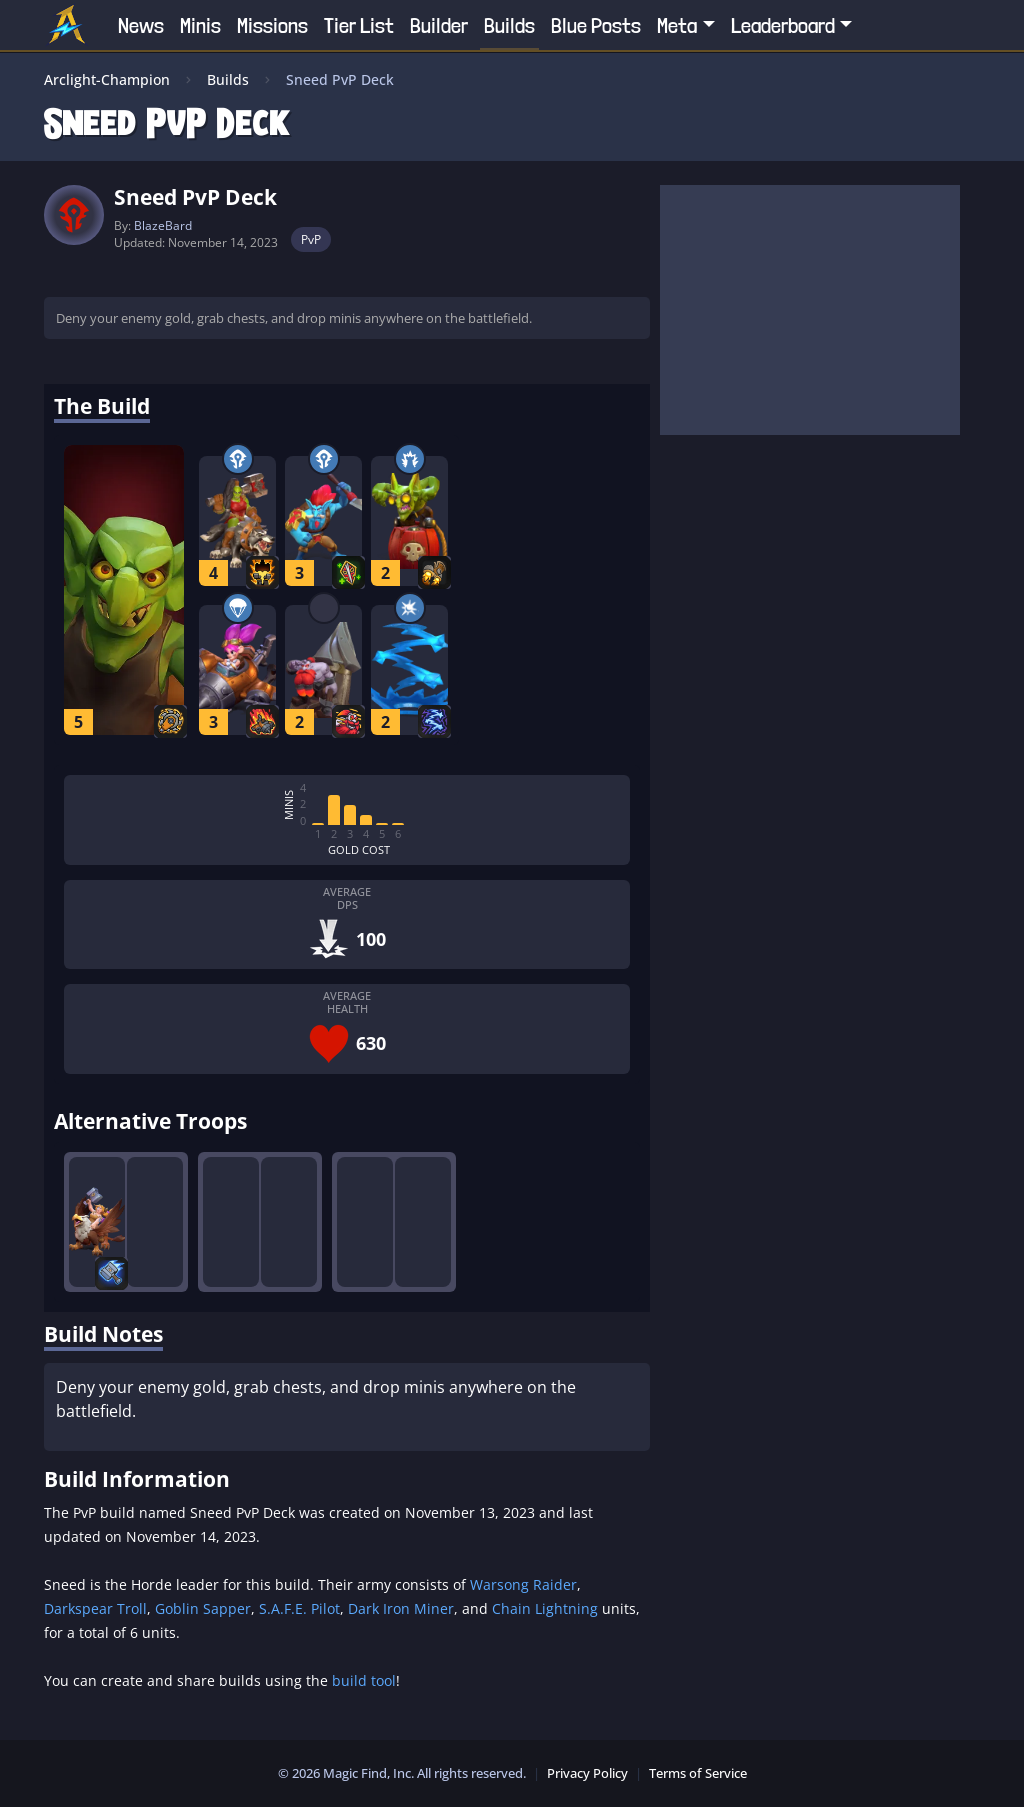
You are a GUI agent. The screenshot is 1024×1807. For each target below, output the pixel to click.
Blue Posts (596, 25)
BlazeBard (163, 225)
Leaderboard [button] (783, 25)
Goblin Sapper (203, 1608)
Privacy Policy (587, 1773)
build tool (364, 1680)
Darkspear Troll (95, 1608)
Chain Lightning (545, 1608)
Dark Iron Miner (401, 1608)
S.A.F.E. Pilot (299, 1608)
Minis (200, 25)
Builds (509, 25)
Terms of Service (698, 1773)
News (141, 25)
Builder (439, 25)
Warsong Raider (523, 1584)
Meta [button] (677, 25)
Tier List (359, 25)
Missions (272, 25)
